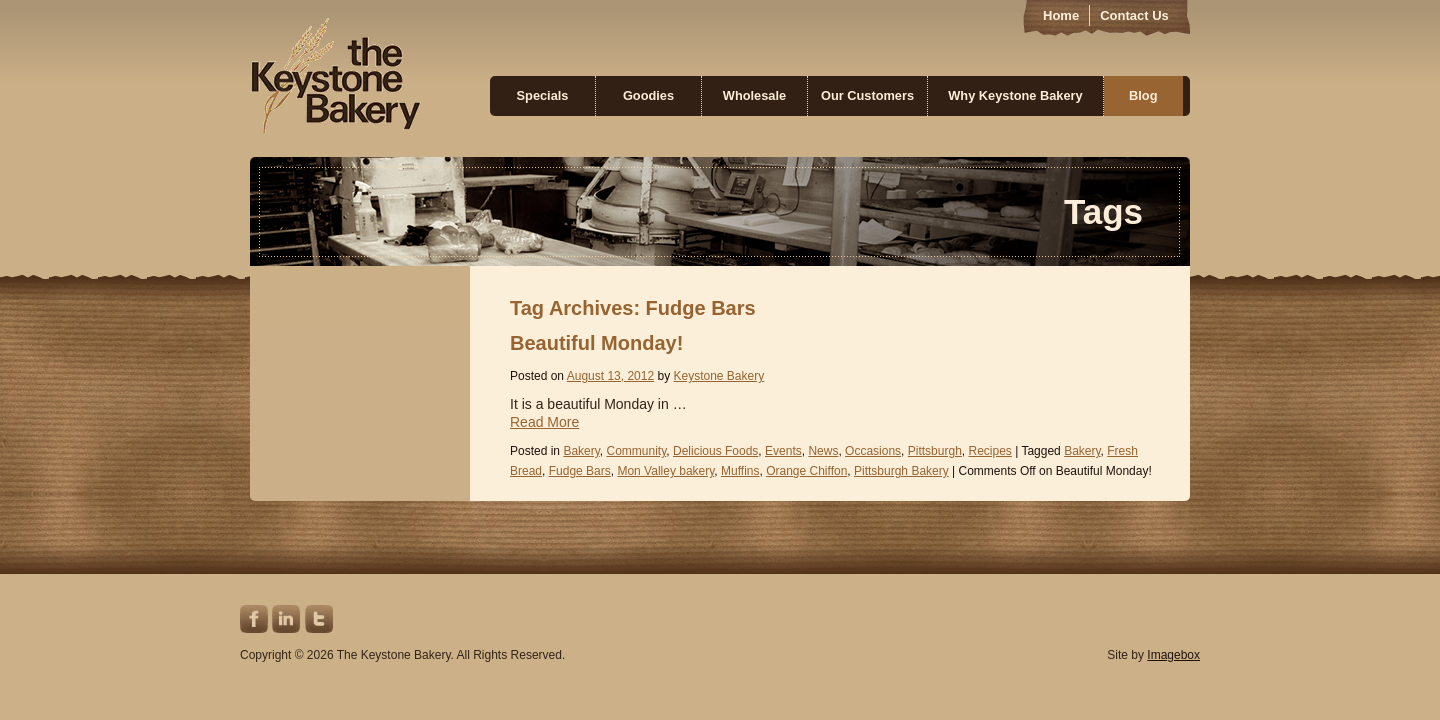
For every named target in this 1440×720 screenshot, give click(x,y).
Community (637, 451)
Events (783, 451)
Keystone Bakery (335, 76)
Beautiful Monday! (596, 343)
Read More (544, 422)
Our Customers (867, 95)
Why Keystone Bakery (1015, 95)
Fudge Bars (580, 471)
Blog (1143, 95)
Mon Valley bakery (665, 471)
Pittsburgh (935, 451)
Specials (543, 95)
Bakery (581, 451)
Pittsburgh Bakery (901, 471)
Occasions (873, 451)
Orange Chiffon (806, 471)
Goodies (648, 95)
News (823, 451)
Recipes (989, 451)
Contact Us (1134, 15)
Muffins (740, 471)
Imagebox (1173, 655)
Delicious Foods (715, 451)
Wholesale (754, 95)
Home (1061, 15)
